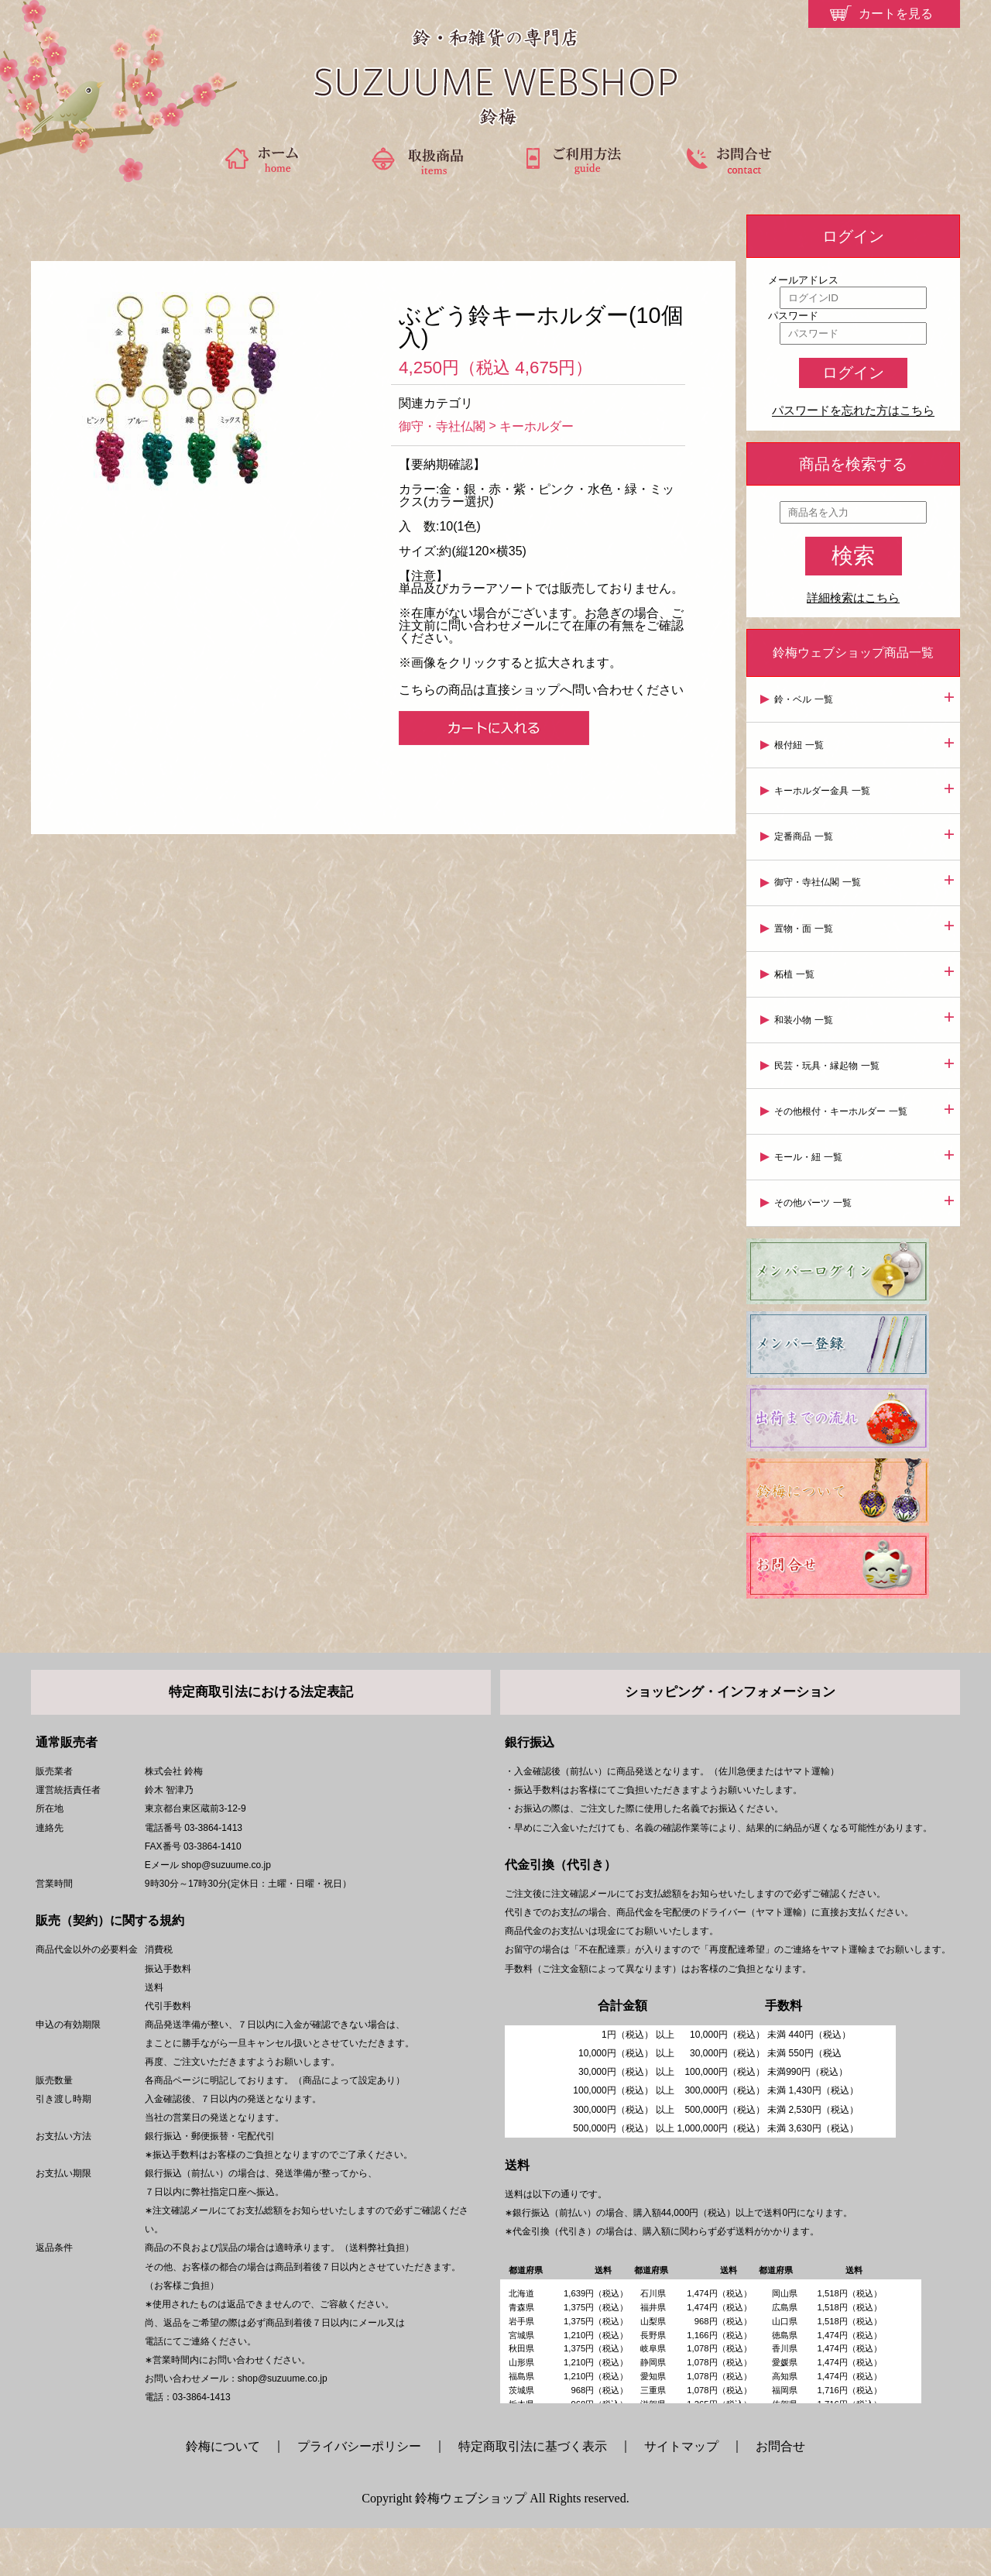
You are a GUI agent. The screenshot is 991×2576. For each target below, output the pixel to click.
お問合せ (780, 2494)
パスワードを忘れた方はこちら (853, 410)
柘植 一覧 (797, 963)
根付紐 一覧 (801, 742)
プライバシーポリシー (359, 2494)
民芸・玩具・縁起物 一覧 (829, 1051)
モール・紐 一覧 (811, 1140)
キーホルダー (536, 426)
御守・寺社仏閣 (442, 426)
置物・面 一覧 (806, 919)
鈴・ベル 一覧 (806, 698)
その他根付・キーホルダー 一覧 (843, 1096)
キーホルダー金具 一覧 (825, 786)
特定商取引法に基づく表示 (532, 2494)
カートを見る (896, 13)
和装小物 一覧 (806, 1007)
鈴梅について (229, 2494)
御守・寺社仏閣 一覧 (820, 875)
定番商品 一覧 (806, 831)
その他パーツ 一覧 (815, 1184)
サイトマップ (681, 2494)
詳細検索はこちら (853, 597)
